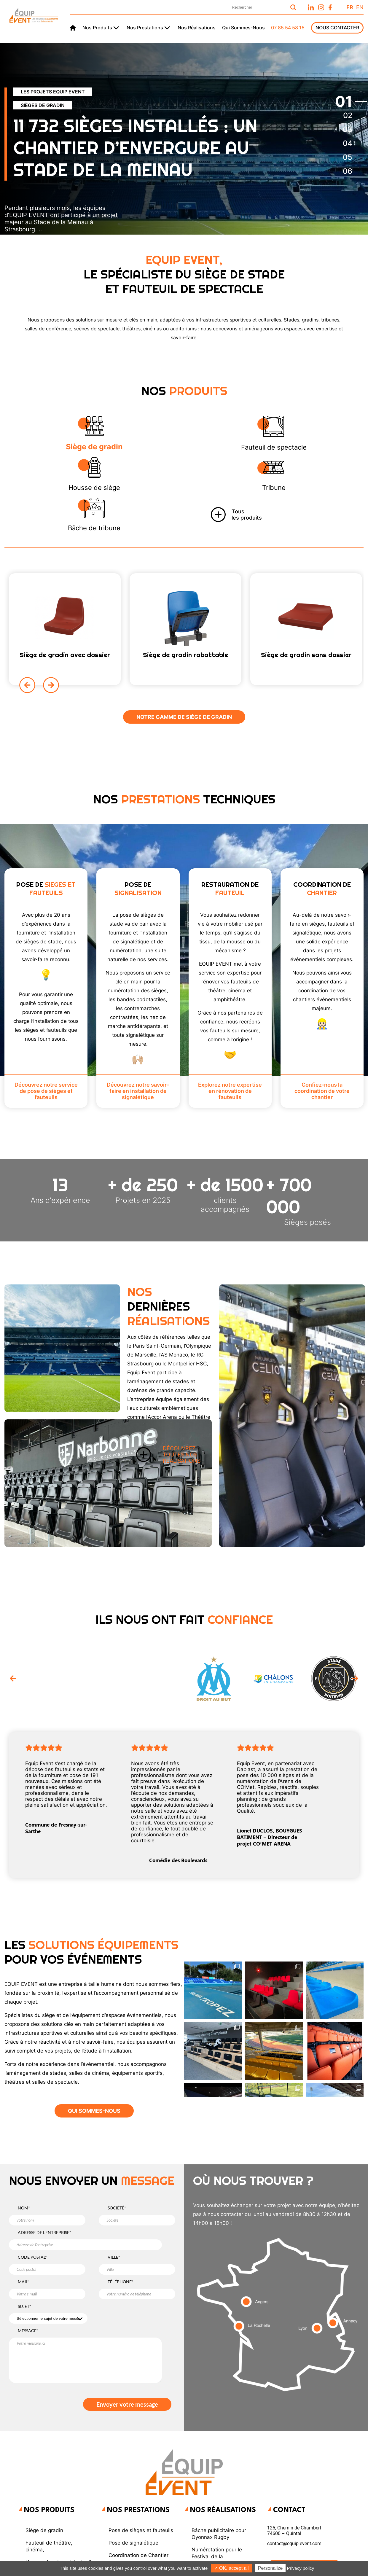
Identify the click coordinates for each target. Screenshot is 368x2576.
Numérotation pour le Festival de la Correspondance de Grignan (217, 2560)
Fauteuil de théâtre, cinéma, (49, 2546)
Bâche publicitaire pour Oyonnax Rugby (219, 2533)
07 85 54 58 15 (288, 28)
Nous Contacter (337, 28)
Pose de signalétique (133, 2543)
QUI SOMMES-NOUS (94, 2111)
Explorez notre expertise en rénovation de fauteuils (230, 1091)
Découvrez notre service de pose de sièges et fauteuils (46, 1091)
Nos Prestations (138, 2510)
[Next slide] (51, 685)
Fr (349, 7)
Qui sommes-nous (243, 28)
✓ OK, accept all (231, 2568)
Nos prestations (145, 28)
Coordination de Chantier (138, 2555)
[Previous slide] (27, 685)
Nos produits (97, 28)
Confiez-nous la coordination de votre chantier (322, 1091)
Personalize (270, 2568)
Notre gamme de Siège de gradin (184, 717)
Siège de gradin (44, 2530)
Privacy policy (300, 2568)
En (360, 7)
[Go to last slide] (13, 1678)
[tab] (343, 101)
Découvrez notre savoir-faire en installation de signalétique (138, 1091)
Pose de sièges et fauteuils (141, 2530)
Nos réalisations (197, 28)
